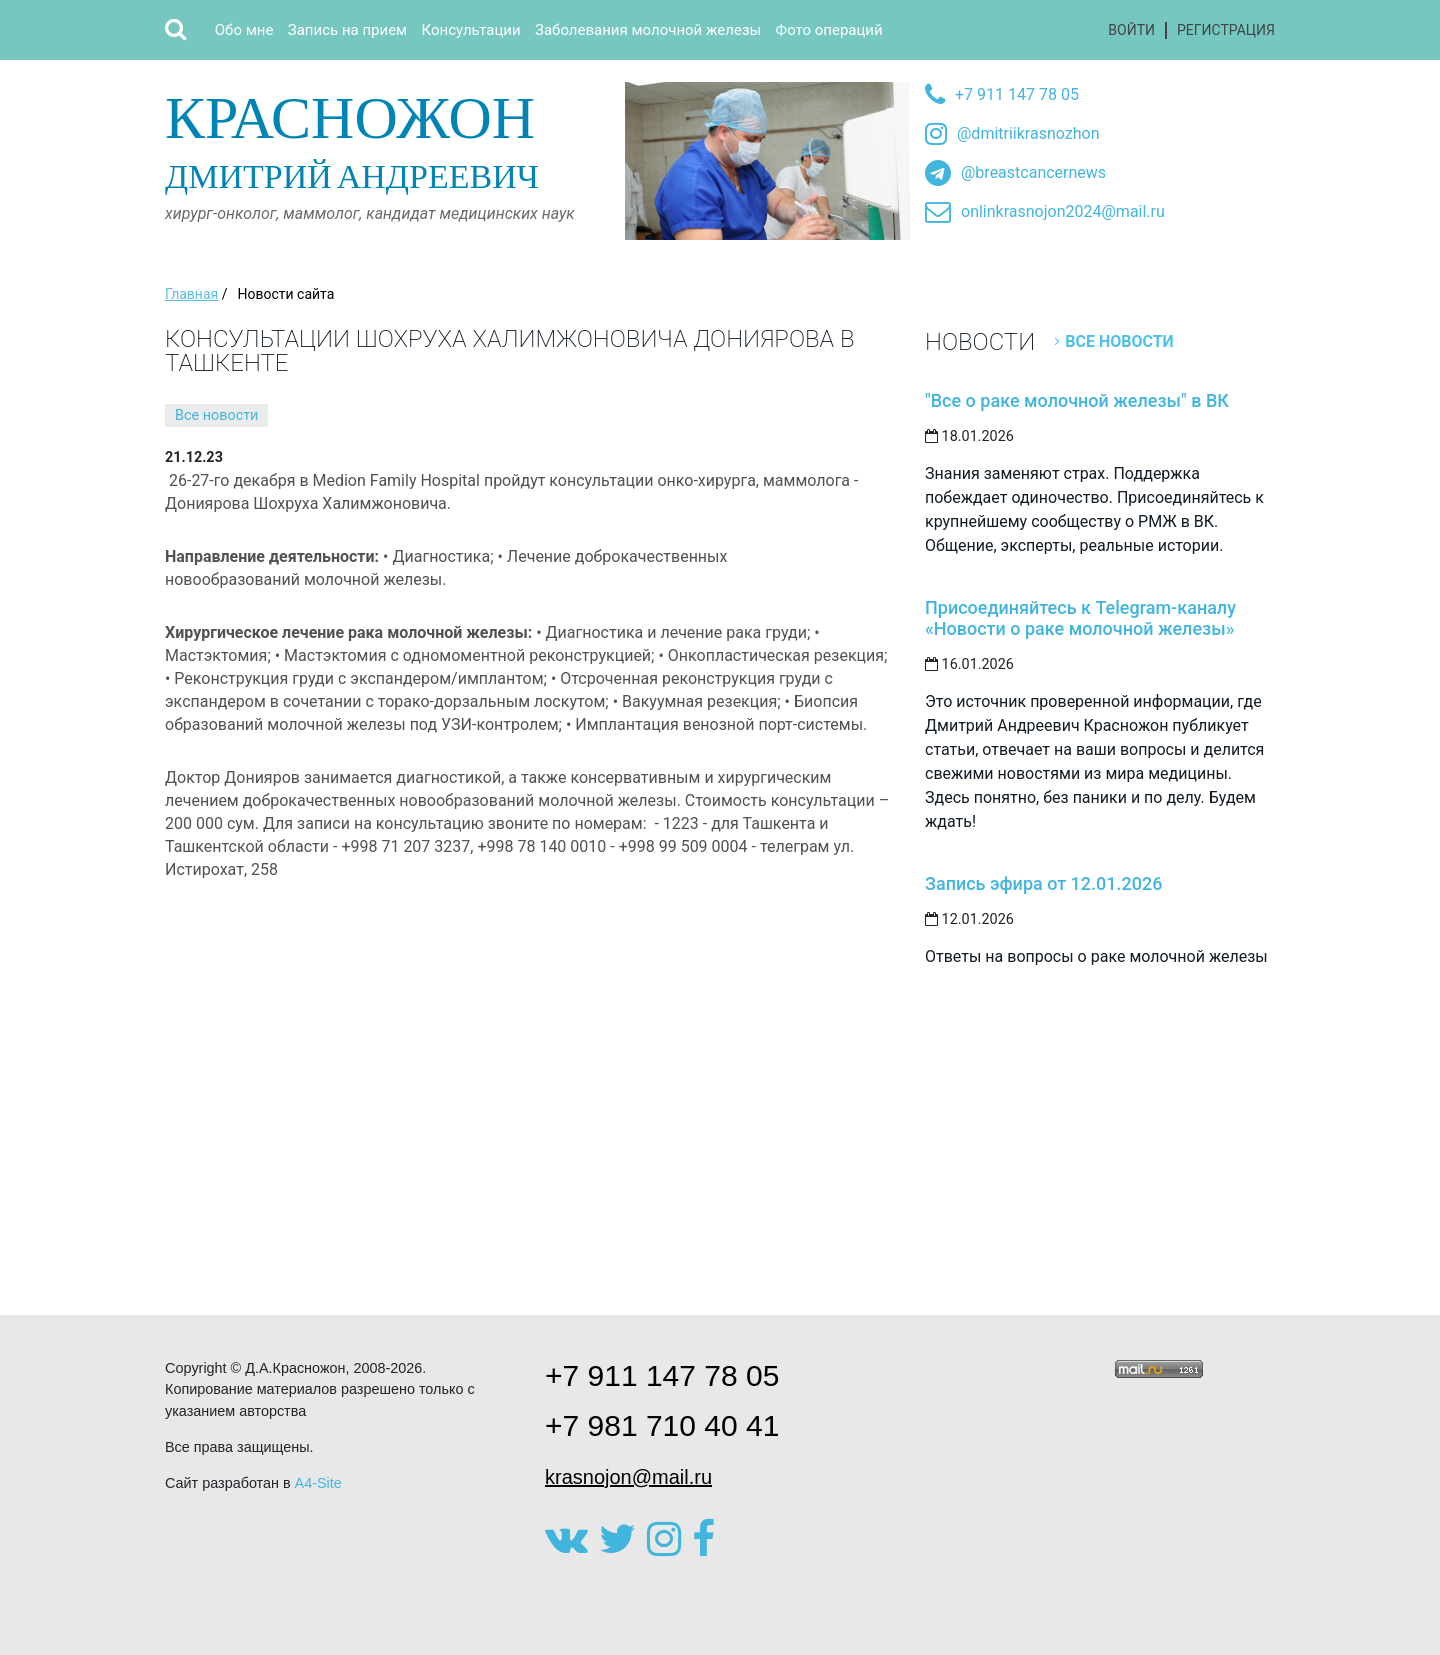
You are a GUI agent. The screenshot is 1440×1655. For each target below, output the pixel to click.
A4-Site (318, 1483)
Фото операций (829, 30)
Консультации (471, 30)
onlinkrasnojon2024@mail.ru (1063, 211)
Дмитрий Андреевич (387, 138)
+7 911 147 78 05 (1017, 94)
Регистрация (1226, 30)
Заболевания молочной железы (648, 30)
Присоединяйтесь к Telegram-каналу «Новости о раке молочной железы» (1080, 618)
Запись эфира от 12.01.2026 (1043, 883)
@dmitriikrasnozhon (1028, 133)
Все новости (216, 415)
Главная (191, 294)
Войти (1131, 30)
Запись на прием (347, 30)
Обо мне (244, 30)
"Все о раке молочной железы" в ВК (1077, 400)
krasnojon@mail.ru (628, 1477)
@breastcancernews (1033, 172)
